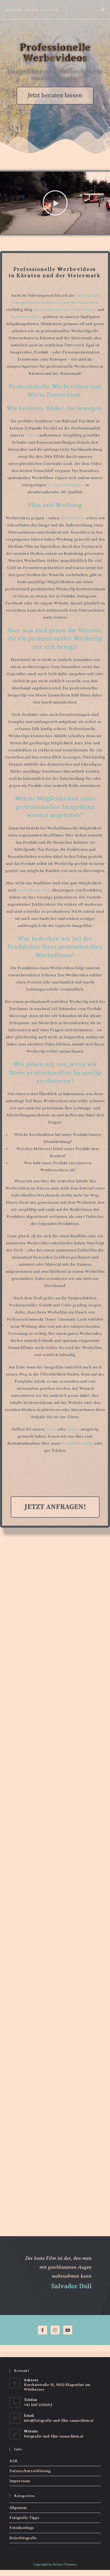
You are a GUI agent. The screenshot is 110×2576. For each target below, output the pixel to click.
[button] (55, 204)
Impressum (19, 2481)
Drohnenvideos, (81, 309)
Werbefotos (71, 518)
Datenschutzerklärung (30, 2471)
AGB (13, 2461)
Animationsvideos (34, 890)
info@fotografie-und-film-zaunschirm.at (58, 2421)
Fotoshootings (21, 2528)
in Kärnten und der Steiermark (70, 302)
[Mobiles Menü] (102, 9)
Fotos (51, 1429)
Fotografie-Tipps (24, 2518)
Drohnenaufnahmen (65, 485)
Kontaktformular (77, 1443)
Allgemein (18, 2508)
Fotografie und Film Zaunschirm (32, 9)
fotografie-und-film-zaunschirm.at (53, 2436)
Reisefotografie (23, 2538)
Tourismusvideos (26, 317)
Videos (31, 435)
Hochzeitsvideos (49, 309)
